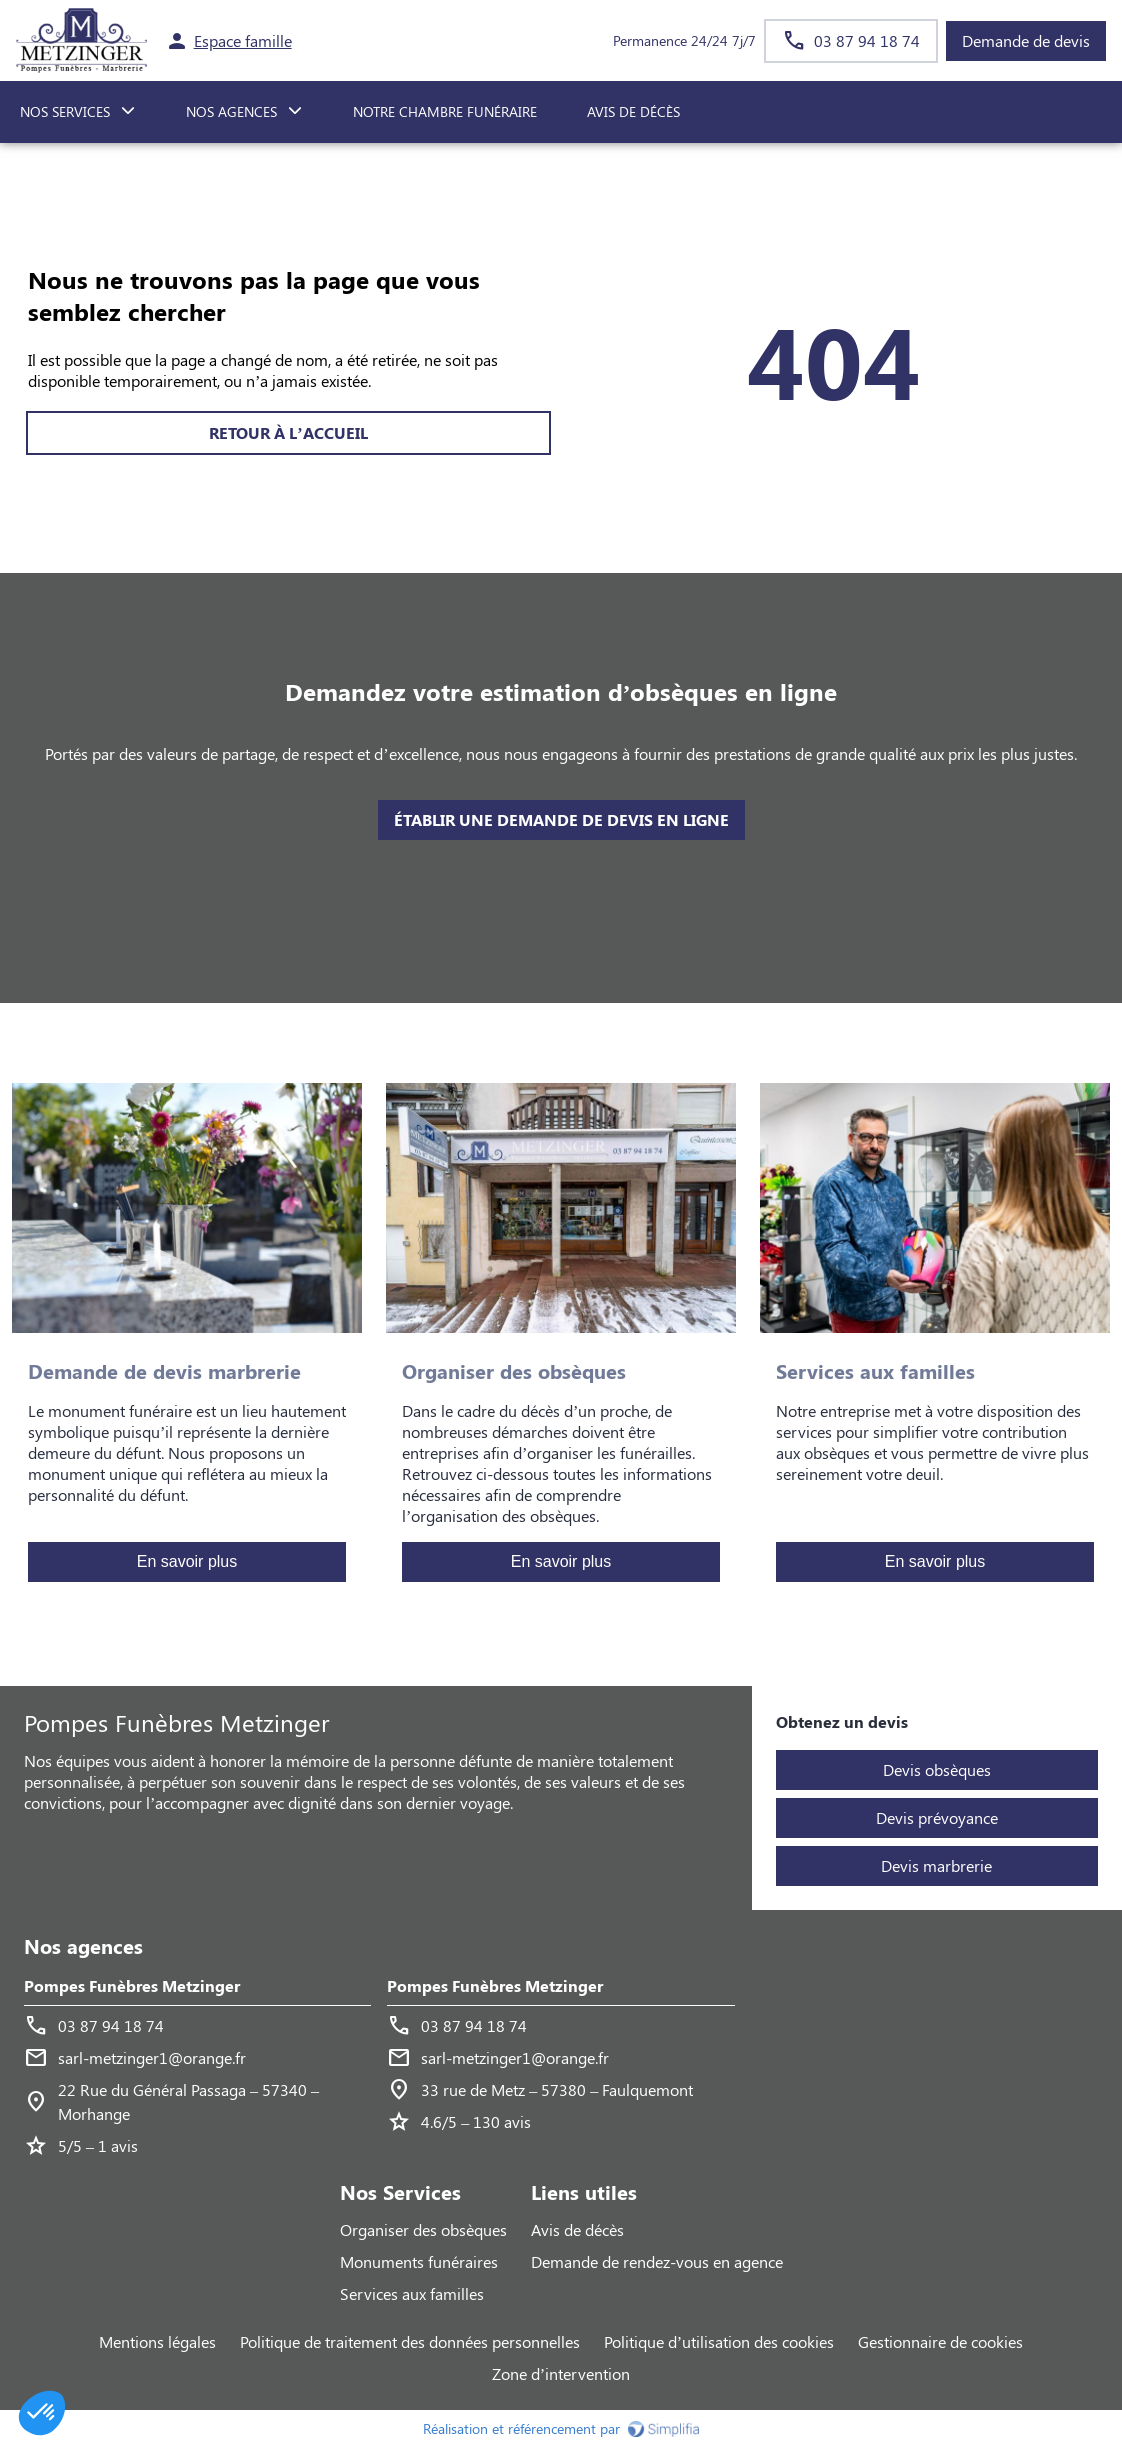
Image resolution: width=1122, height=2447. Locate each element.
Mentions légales (157, 2341)
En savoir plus (187, 1561)
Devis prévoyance (937, 1817)
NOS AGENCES (231, 111)
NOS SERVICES (65, 111)
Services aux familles (412, 2293)
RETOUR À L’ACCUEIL (288, 432)
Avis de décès (633, 111)
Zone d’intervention (561, 2373)
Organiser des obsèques (423, 2229)
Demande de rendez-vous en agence (657, 2261)
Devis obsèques (937, 1769)
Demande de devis (1026, 40)
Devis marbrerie (936, 1865)
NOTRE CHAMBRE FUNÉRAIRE (445, 111)
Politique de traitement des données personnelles (410, 2341)
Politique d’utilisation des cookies (719, 2341)
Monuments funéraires (419, 2261)
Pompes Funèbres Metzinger (132, 1985)
